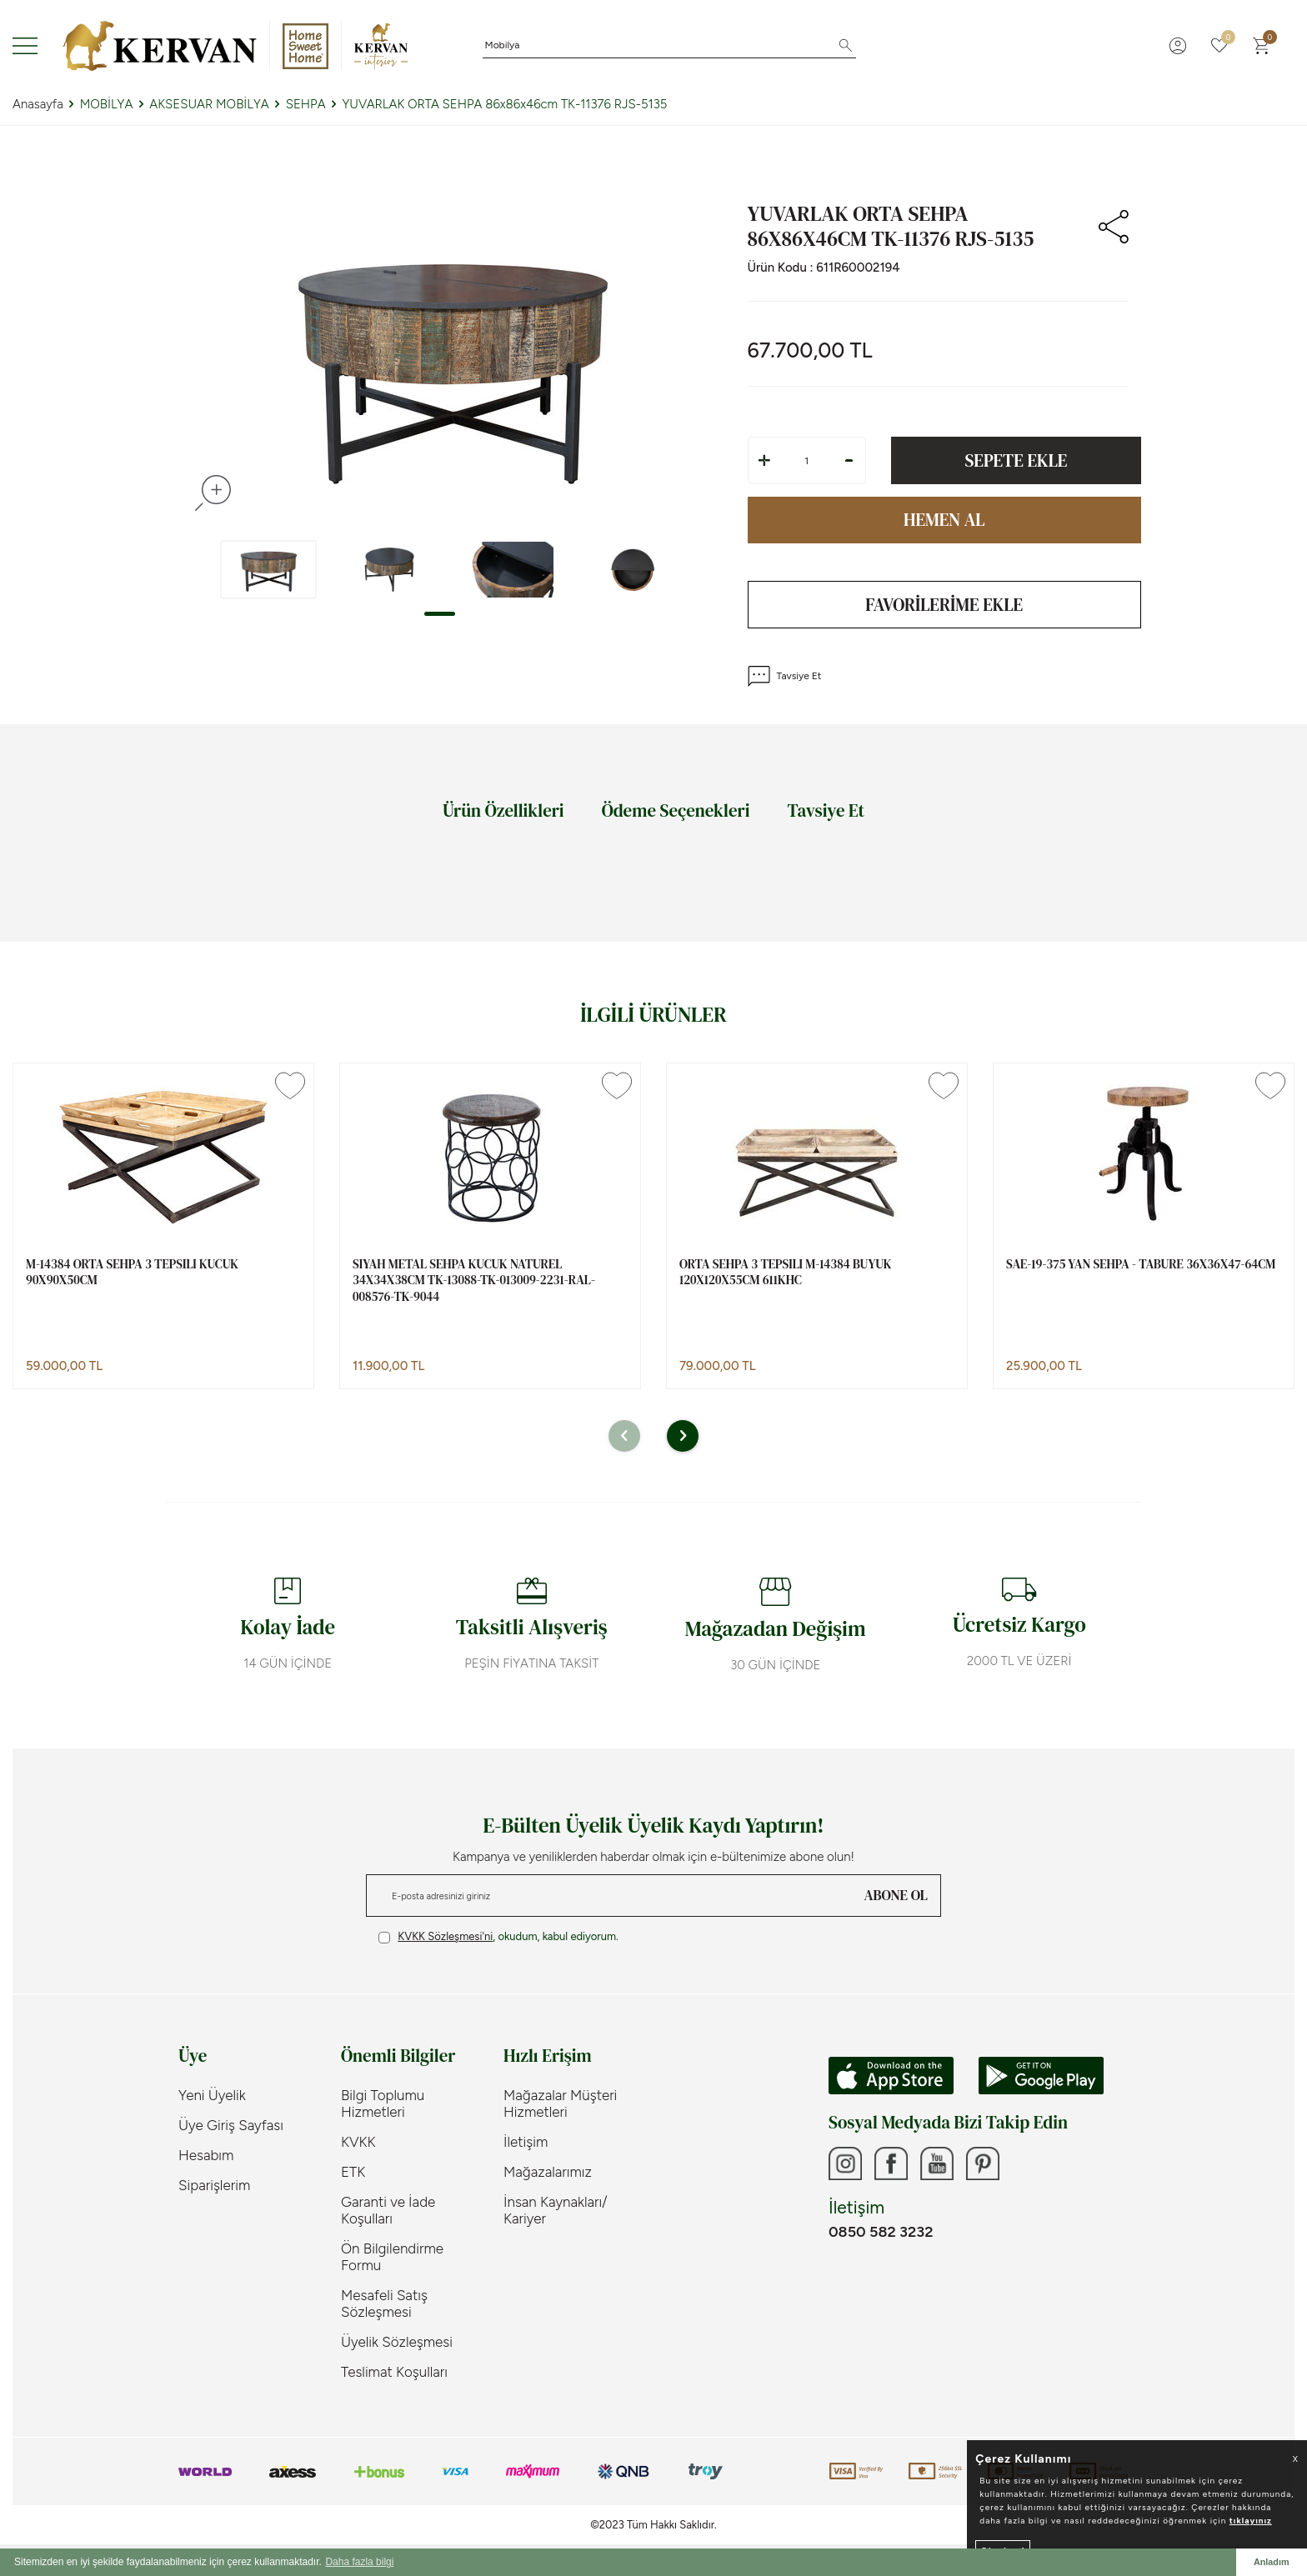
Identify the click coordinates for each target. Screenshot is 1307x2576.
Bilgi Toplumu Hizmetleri (382, 2103)
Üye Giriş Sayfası (230, 2125)
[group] (450, 364)
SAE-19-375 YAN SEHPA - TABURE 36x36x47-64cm (1140, 1264)
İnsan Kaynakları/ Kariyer (555, 2210)
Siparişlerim (214, 2185)
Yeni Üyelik (212, 2095)
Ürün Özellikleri (503, 810)
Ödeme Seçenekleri (676, 810)
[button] (439, 614)
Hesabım (205, 2155)
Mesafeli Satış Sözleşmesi (384, 2303)
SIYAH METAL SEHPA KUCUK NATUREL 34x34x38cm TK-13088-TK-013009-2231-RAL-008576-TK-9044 (474, 1280)
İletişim (525, 2141)
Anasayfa (38, 104)
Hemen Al (944, 520)
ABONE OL (896, 1895)
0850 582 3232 (881, 2232)
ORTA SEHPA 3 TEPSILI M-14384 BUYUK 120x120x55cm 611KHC (785, 1272)
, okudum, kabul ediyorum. (498, 1936)
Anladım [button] (1271, 2562)
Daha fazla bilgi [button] (359, 2562)
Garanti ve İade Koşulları (388, 2210)
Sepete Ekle (1016, 460)
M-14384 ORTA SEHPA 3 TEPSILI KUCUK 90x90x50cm (132, 1272)
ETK (353, 2171)
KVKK (358, 2141)
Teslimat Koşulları (394, 2371)
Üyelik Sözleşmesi (397, 2341)
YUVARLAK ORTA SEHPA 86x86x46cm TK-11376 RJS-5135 (505, 104)
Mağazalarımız (547, 2171)
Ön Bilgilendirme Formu (392, 2256)
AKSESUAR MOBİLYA (208, 104)
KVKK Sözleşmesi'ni (445, 1936)
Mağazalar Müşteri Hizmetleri (560, 2103)
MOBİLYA (106, 104)
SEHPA (306, 104)
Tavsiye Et (785, 676)
